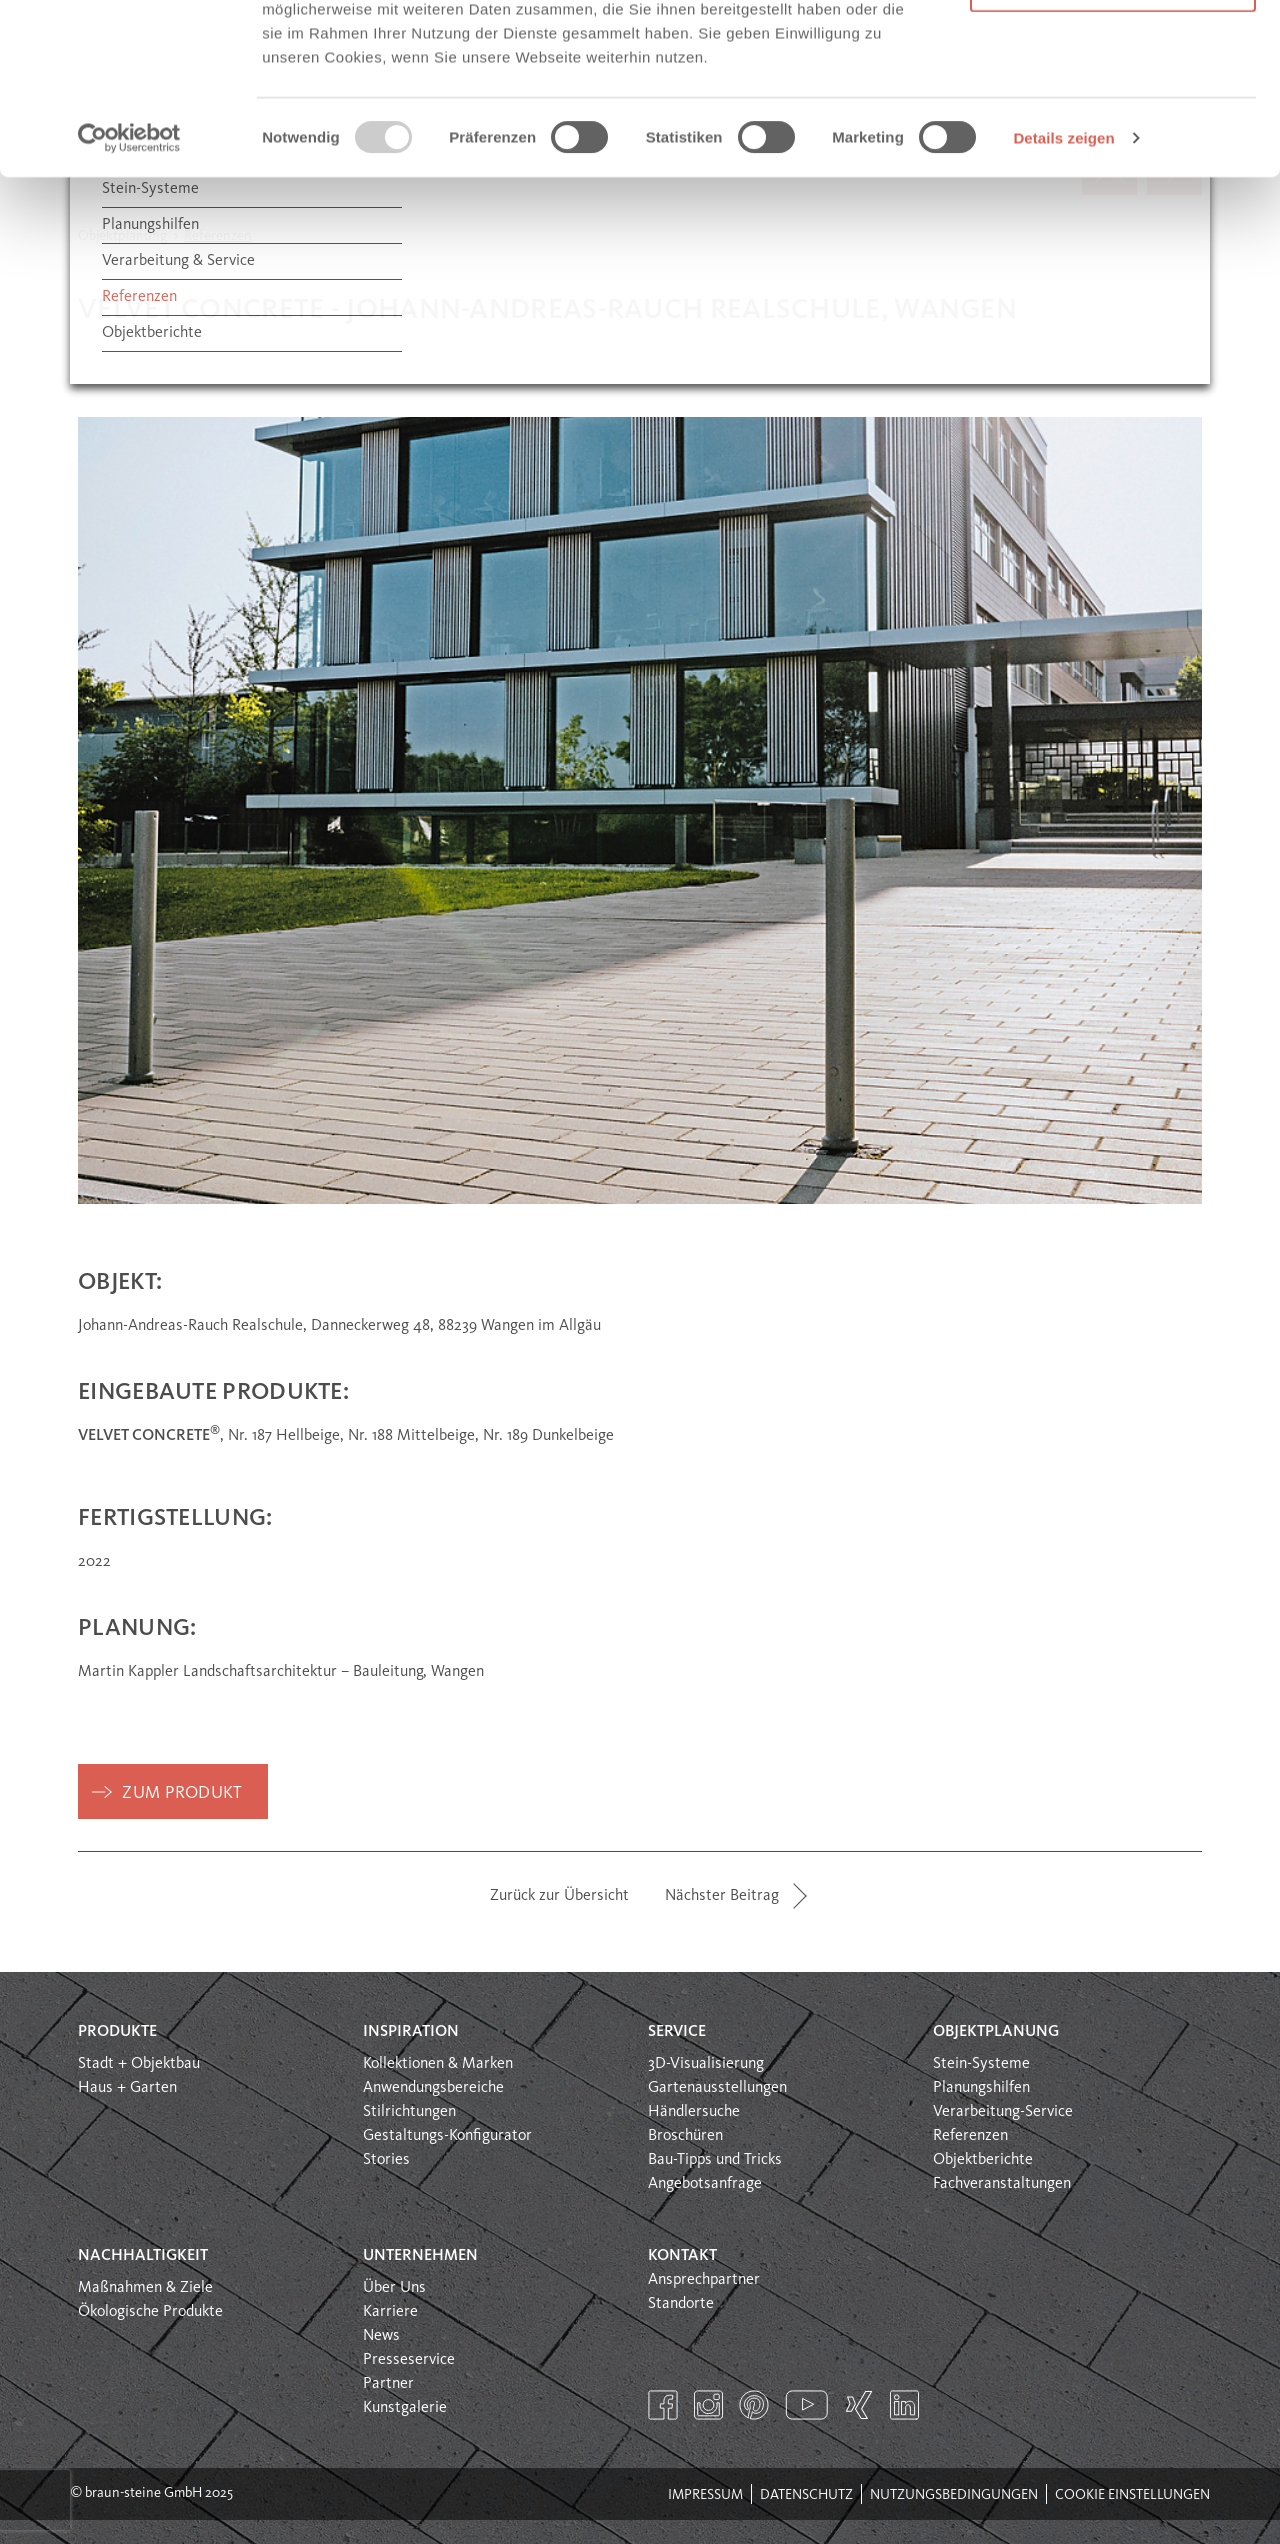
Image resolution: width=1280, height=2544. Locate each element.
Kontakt (682, 2256)
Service (677, 2032)
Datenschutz (806, 2495)
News (381, 2336)
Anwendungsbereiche (433, 2088)
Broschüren (685, 2136)
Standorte (681, 2304)
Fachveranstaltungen (1002, 2184)
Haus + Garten (127, 2088)
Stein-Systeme (981, 2064)
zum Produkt (182, 1793)
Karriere (390, 2312)
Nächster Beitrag (722, 1896)
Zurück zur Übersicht (559, 1896)
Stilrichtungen (409, 2112)
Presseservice (409, 2360)
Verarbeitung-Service (1003, 2112)
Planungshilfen (981, 2088)
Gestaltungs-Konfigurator (447, 2136)
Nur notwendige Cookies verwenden (1113, 130)
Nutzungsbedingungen (954, 2495)
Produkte (117, 2032)
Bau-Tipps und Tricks (715, 2160)
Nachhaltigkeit (143, 2256)
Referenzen (970, 2136)
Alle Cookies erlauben (1113, 52)
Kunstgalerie (405, 2408)
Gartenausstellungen (717, 2088)
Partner (388, 2384)
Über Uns (394, 2288)
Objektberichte (983, 2160)
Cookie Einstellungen (1132, 2495)
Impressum (705, 2495)
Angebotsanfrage (705, 2184)
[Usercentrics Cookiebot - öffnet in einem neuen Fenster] (129, 298)
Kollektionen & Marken (438, 2064)
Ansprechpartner (704, 2280)
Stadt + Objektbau (139, 2064)
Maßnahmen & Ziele (145, 2288)
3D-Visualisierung (706, 2064)
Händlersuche (694, 2112)
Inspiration (411, 2032)
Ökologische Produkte (150, 2312)
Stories (386, 2160)
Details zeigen (1063, 297)
